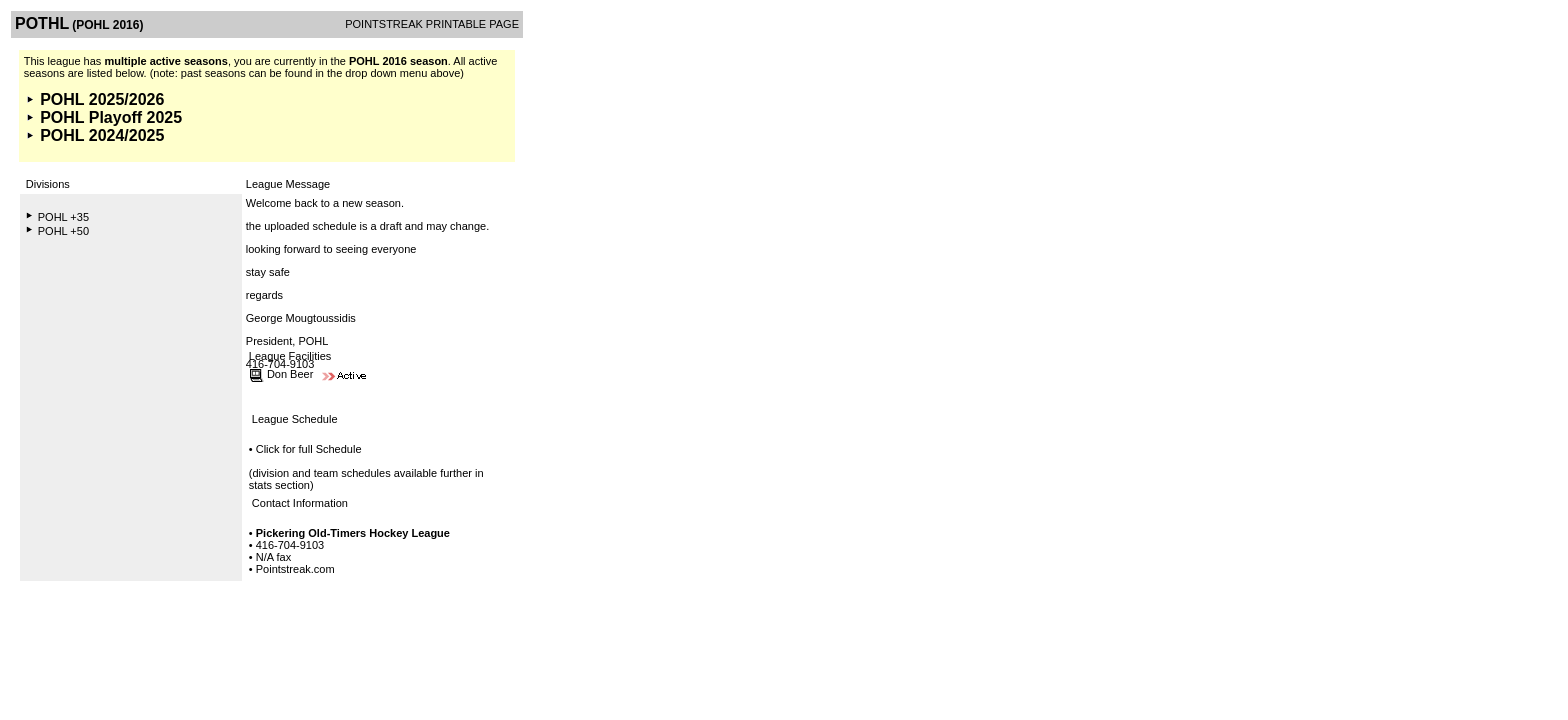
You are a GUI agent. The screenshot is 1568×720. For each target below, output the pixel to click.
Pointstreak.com (295, 569)
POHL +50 (63, 231)
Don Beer (290, 374)
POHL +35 (63, 217)
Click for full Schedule (309, 449)
